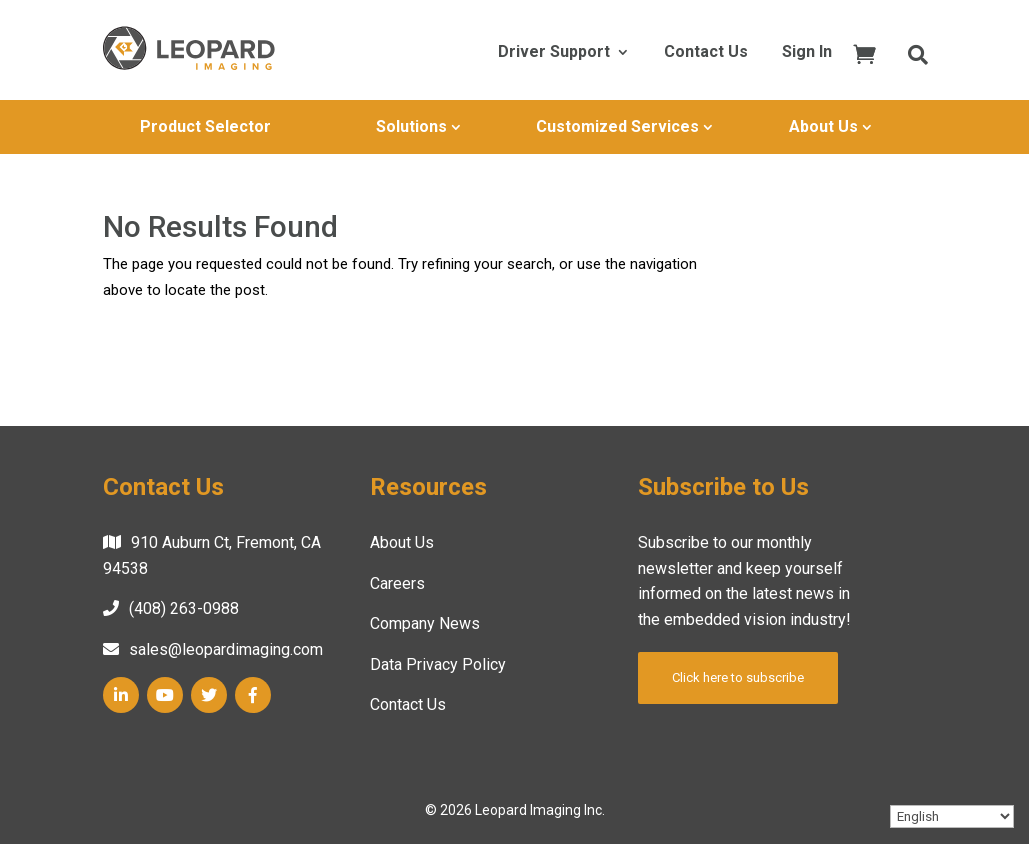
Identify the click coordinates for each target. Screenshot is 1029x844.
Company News (425, 623)
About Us (823, 126)
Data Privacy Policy (438, 664)
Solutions (411, 126)
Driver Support (554, 53)
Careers (397, 583)
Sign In (807, 53)
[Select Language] (952, 816)
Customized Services (617, 126)
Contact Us (706, 53)
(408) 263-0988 (184, 608)
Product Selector (205, 126)
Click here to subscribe (738, 677)
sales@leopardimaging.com (226, 649)
